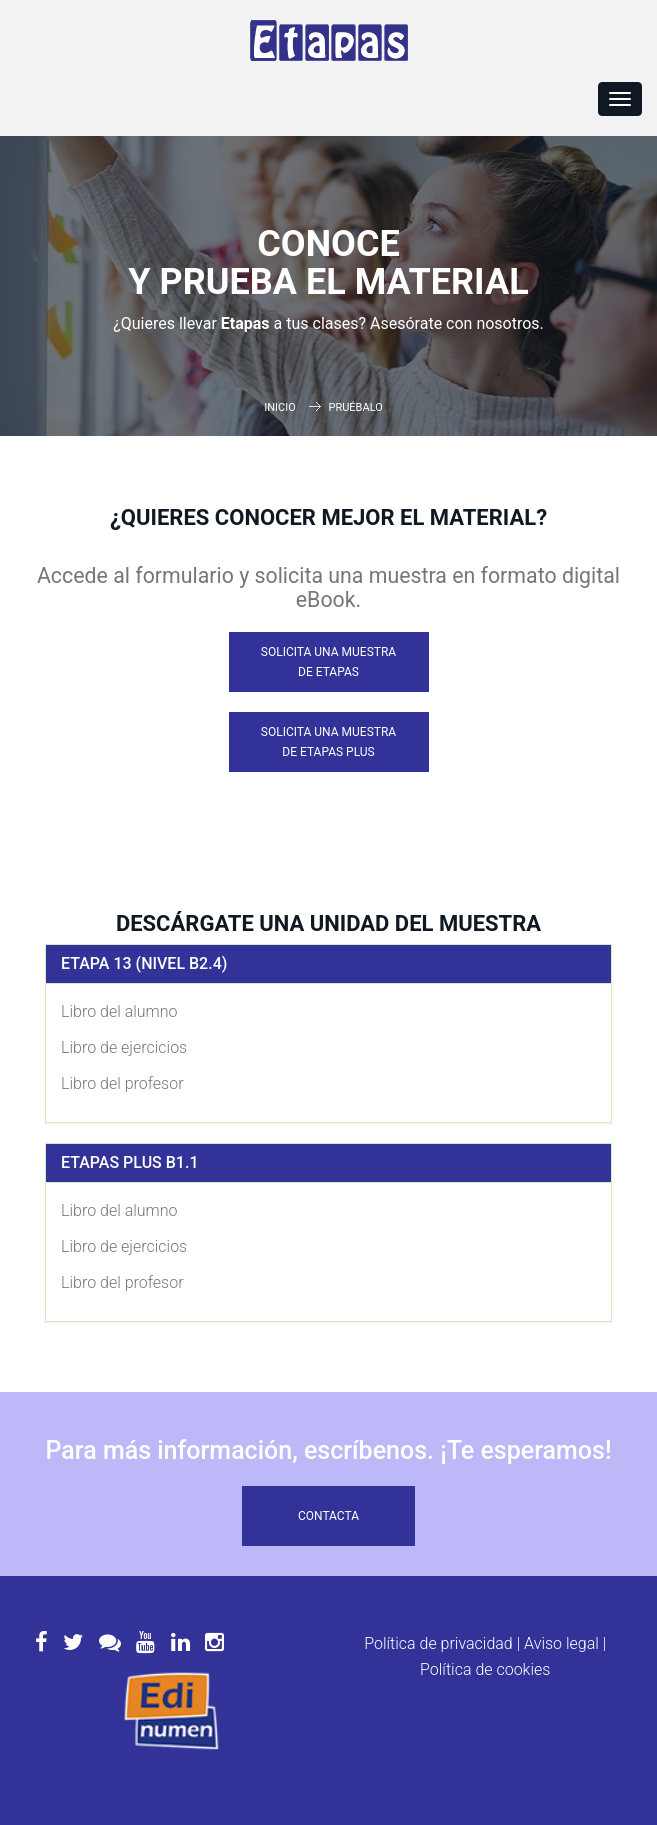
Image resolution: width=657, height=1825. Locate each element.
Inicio (280, 407)
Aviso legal (561, 1643)
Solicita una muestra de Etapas (328, 662)
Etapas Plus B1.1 (130, 1162)
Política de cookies (485, 1669)
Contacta (328, 1516)
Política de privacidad (438, 1643)
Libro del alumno (119, 1011)
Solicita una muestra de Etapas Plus (328, 742)
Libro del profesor (122, 1083)
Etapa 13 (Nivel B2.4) (144, 963)
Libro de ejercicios (124, 1047)
